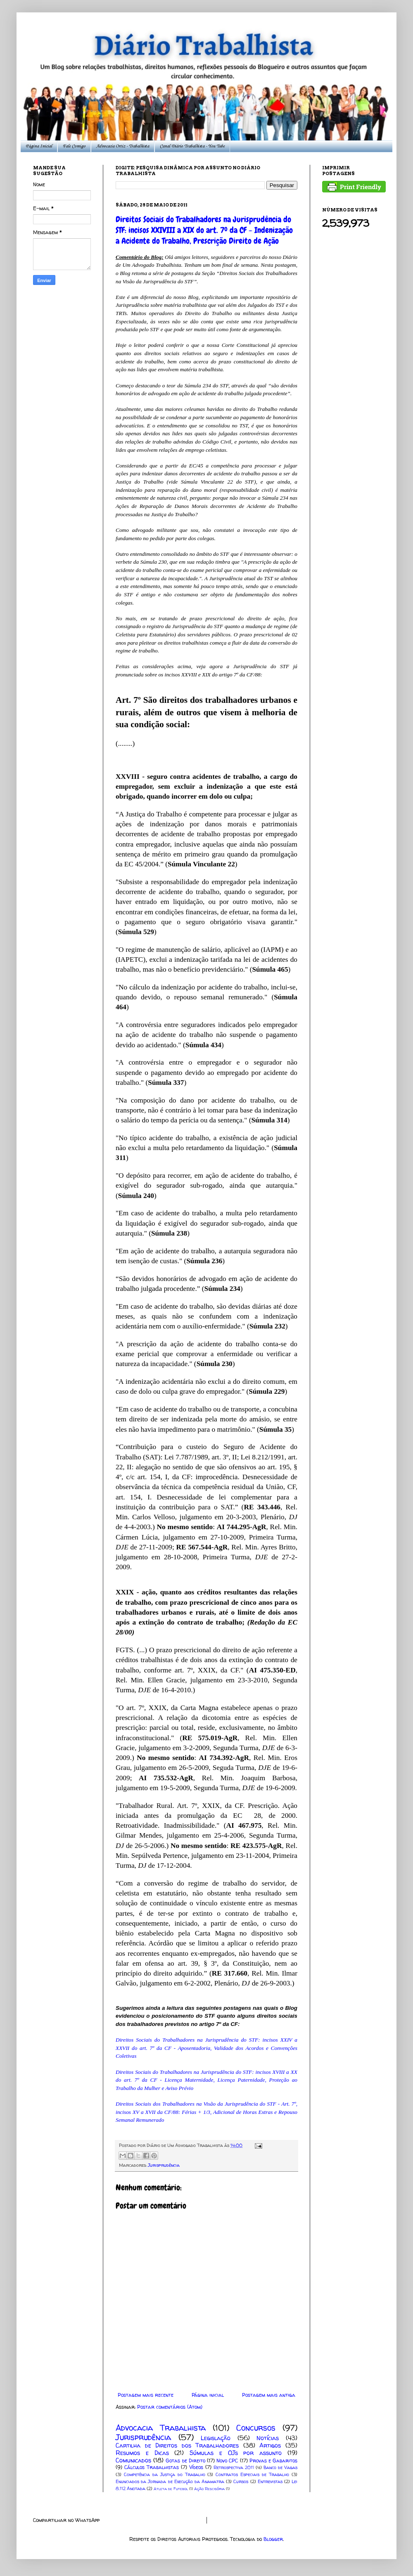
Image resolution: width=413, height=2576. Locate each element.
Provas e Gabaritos (273, 2460)
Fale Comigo (74, 146)
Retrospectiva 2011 (234, 2467)
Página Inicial (39, 146)
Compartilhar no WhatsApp (66, 2520)
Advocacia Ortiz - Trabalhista (122, 146)
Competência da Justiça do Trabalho (164, 2474)
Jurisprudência (164, 2165)
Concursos (255, 2427)
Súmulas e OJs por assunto (236, 2453)
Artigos (270, 2445)
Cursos (240, 2481)
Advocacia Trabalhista (161, 2427)
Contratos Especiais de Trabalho (252, 2474)
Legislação (215, 2438)
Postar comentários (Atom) (169, 2406)
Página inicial (208, 2394)
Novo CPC (227, 2460)
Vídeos (196, 2467)
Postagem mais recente (145, 2394)
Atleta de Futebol (171, 2488)
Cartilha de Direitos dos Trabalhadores (177, 2445)
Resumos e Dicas (142, 2453)
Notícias (267, 2438)
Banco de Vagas (280, 2467)
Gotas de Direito (185, 2460)
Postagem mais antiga (268, 2394)
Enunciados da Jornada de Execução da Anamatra (170, 2481)
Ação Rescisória (209, 2488)
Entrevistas (270, 2481)
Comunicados (133, 2460)
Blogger (273, 2539)
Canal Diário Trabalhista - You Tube (192, 146)
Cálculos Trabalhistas (151, 2467)
